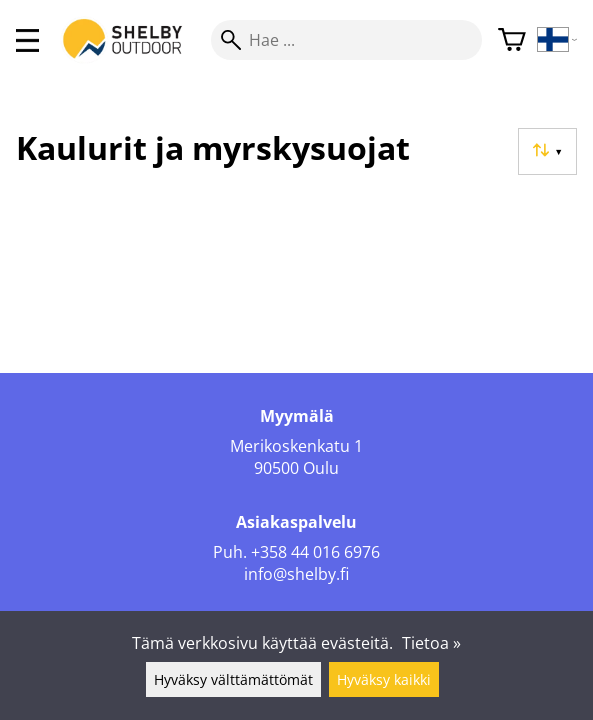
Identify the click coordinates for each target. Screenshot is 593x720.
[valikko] (27, 40)
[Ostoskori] (512, 40)
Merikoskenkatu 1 (296, 446)
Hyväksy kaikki (384, 679)
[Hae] (346, 40)
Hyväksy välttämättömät (233, 679)
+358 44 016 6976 (315, 552)
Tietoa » (431, 643)
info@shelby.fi (296, 574)
